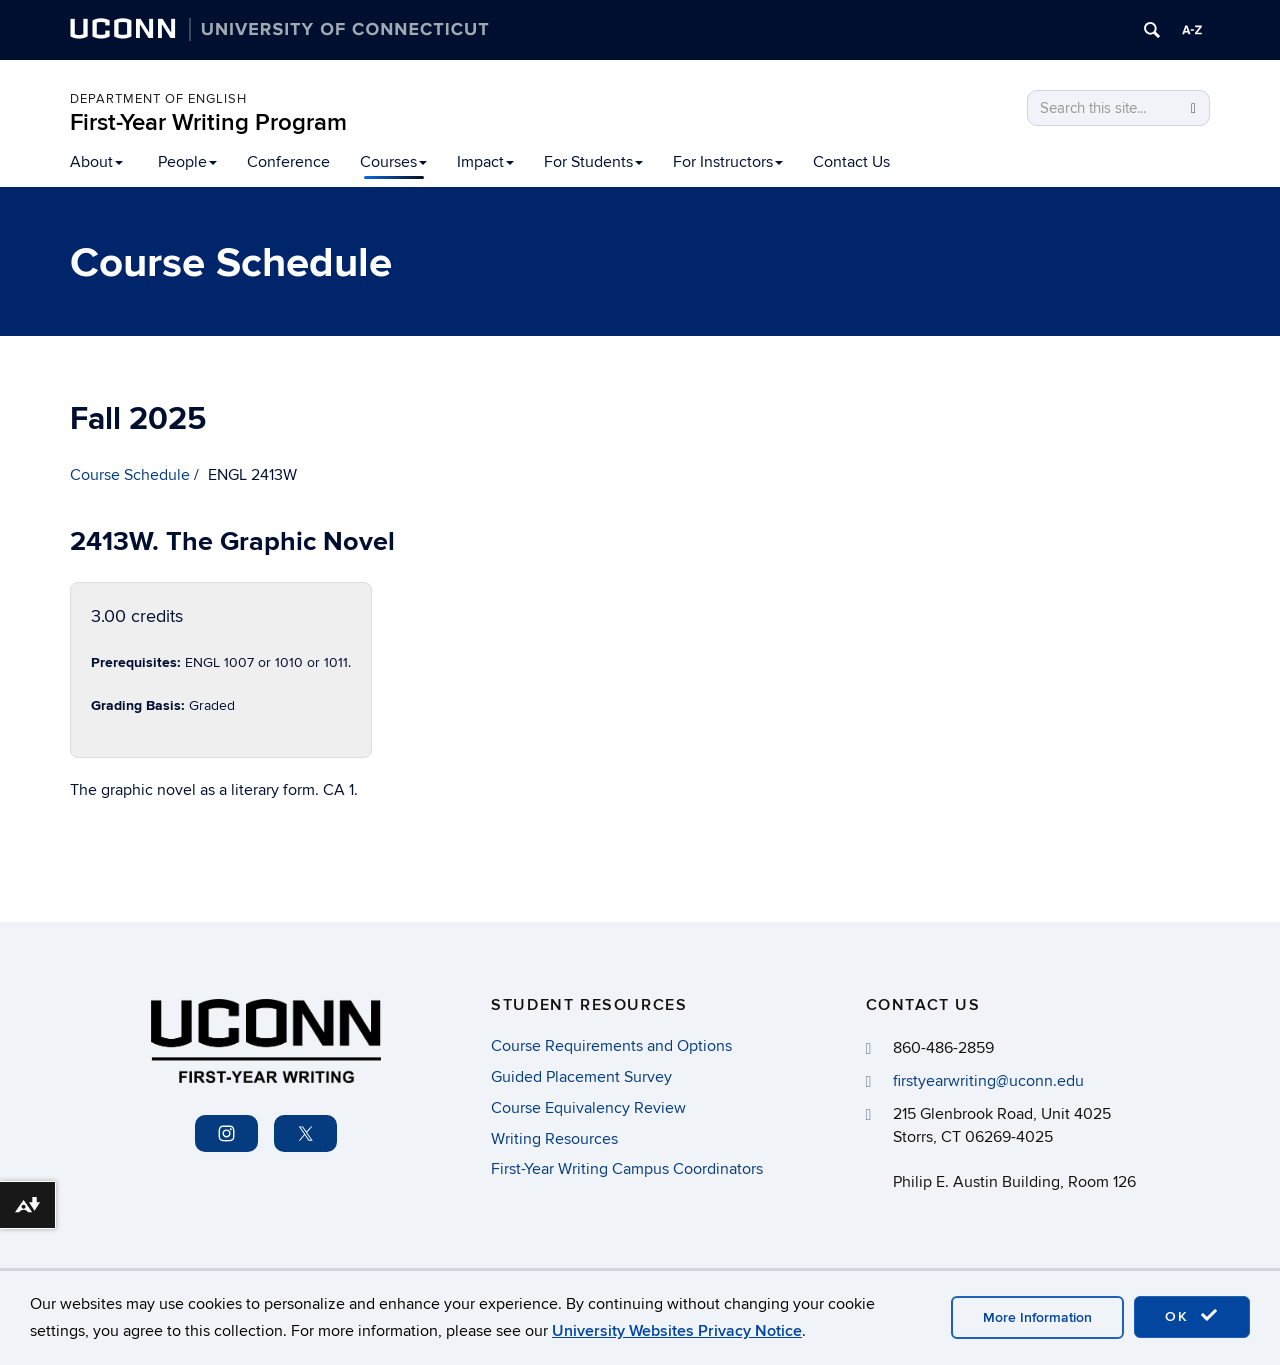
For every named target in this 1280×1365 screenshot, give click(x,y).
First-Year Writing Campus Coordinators (627, 1169)
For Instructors (728, 162)
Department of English (158, 99)
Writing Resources (554, 1139)
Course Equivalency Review (588, 1108)
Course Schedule (130, 475)
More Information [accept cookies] (1037, 1317)
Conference (288, 162)
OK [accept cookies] (1192, 1316)
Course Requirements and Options (611, 1046)
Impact (485, 162)
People (187, 162)
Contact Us (851, 162)
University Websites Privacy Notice (677, 1331)
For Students (593, 162)
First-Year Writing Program (208, 122)
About (96, 162)
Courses (393, 162)
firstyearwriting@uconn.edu (988, 1081)
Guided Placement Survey (581, 1077)
